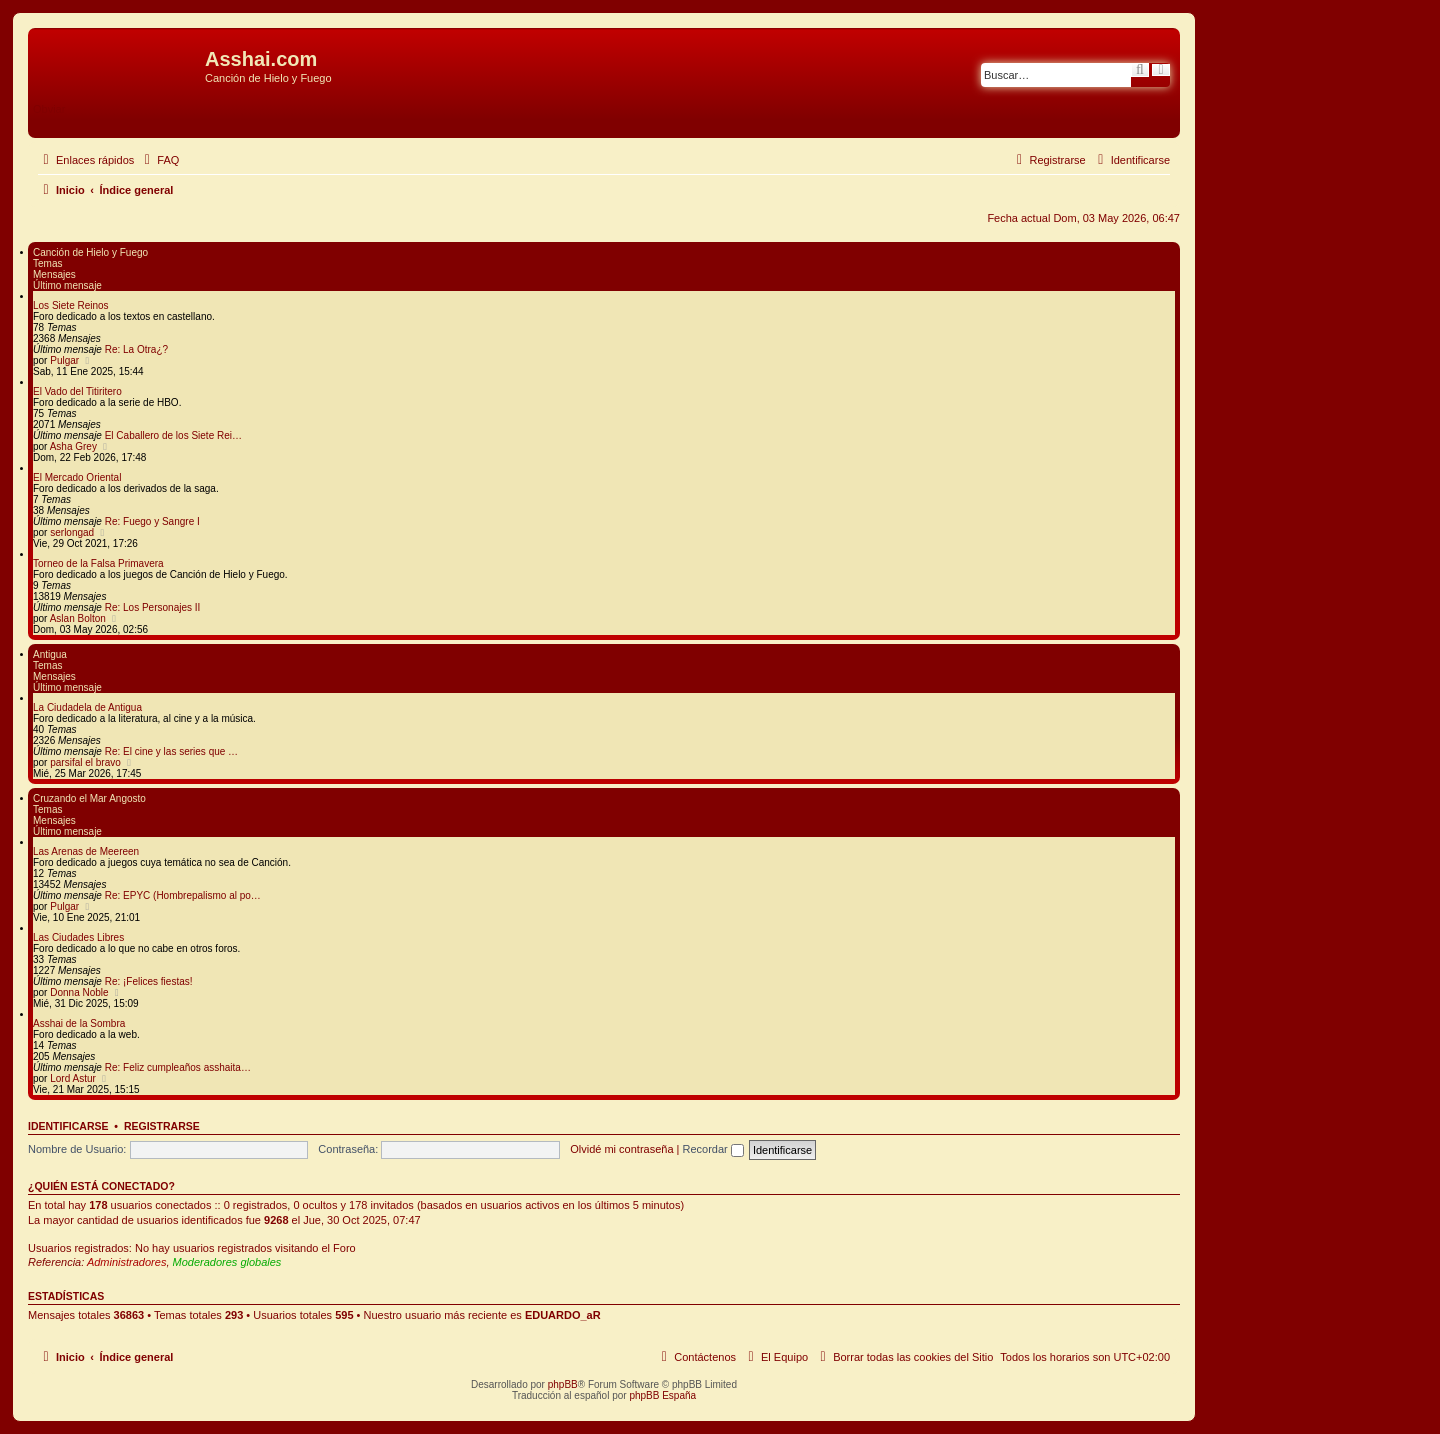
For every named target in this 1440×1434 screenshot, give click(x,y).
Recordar (713, 1149)
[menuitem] (159, 160)
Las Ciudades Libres (78, 937)
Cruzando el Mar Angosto (89, 798)
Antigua (50, 654)
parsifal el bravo (85, 762)
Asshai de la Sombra (79, 1023)
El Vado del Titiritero (77, 391)
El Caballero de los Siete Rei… (173, 435)
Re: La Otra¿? (136, 349)
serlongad (72, 532)
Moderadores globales (227, 1262)
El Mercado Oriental (77, 477)
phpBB (563, 1384)
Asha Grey (73, 446)
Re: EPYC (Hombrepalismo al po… (183, 895)
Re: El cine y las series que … (171, 751)
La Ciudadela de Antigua (87, 707)
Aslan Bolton (78, 618)
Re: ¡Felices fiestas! (149, 981)
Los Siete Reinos (71, 305)
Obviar (49, 109)
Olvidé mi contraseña (621, 1149)
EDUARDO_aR (563, 1315)
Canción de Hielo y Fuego (90, 252)
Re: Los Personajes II (153, 607)
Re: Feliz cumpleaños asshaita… (178, 1067)
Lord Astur (73, 1078)
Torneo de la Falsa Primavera (98, 563)
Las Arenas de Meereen (86, 851)
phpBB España (662, 1395)
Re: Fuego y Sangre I (152, 521)
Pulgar (64, 360)
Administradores (126, 1262)
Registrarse (162, 1126)
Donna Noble (79, 992)
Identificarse (68, 1126)
